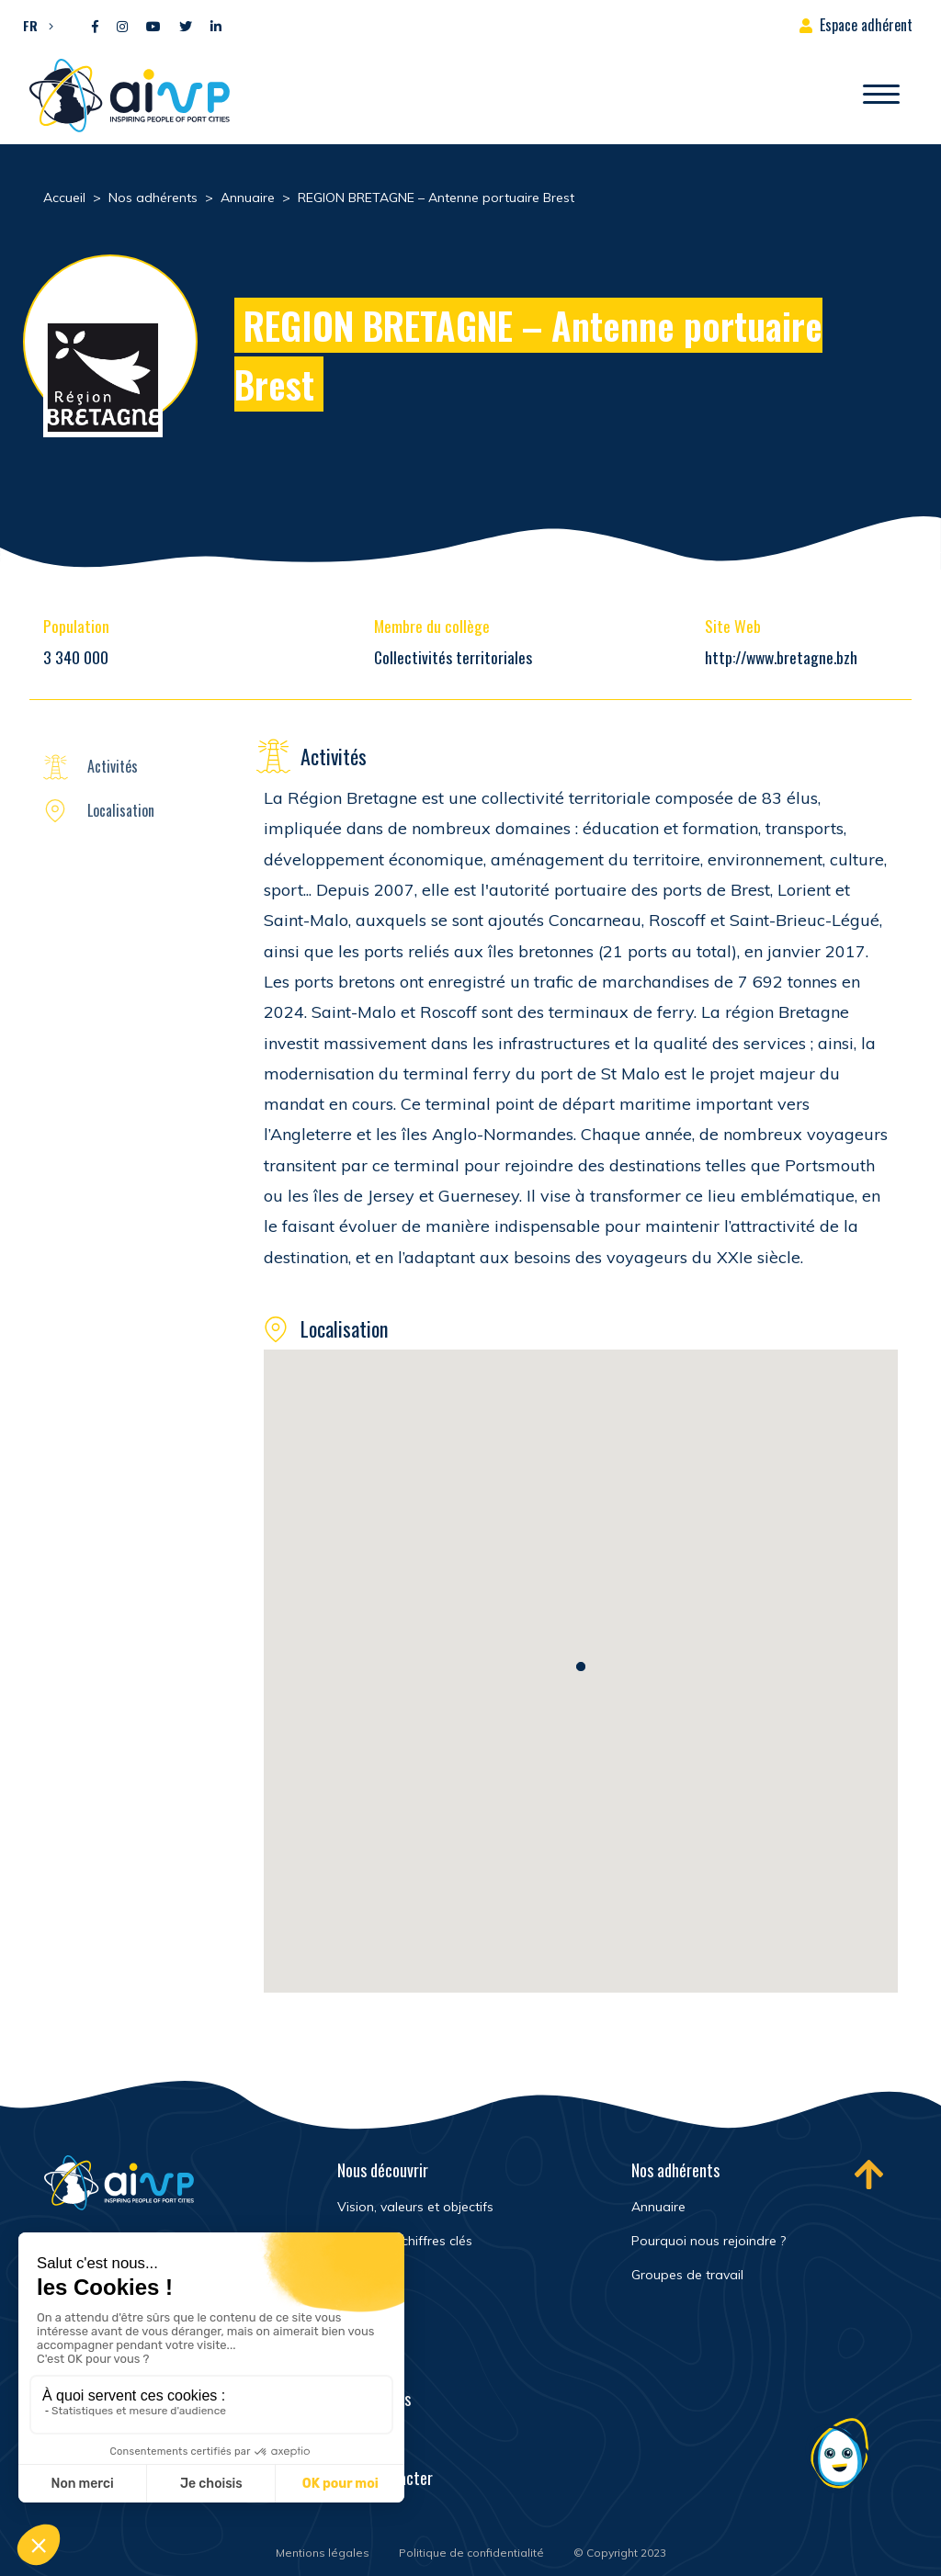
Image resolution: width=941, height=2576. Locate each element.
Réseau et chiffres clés (404, 2240)
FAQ (348, 2438)
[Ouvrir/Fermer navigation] (881, 95)
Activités (112, 766)
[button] (33, 25)
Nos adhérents (675, 2170)
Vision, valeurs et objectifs (415, 2206)
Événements (374, 2399)
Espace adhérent (866, 25)
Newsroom (369, 2359)
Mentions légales (322, 2552)
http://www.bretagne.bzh (781, 657)
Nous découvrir (382, 2170)
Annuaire (658, 2206)
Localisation (120, 810)
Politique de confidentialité (471, 2552)
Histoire (360, 2274)
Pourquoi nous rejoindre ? (708, 2240)
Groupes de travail (687, 2274)
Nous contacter (385, 2478)
